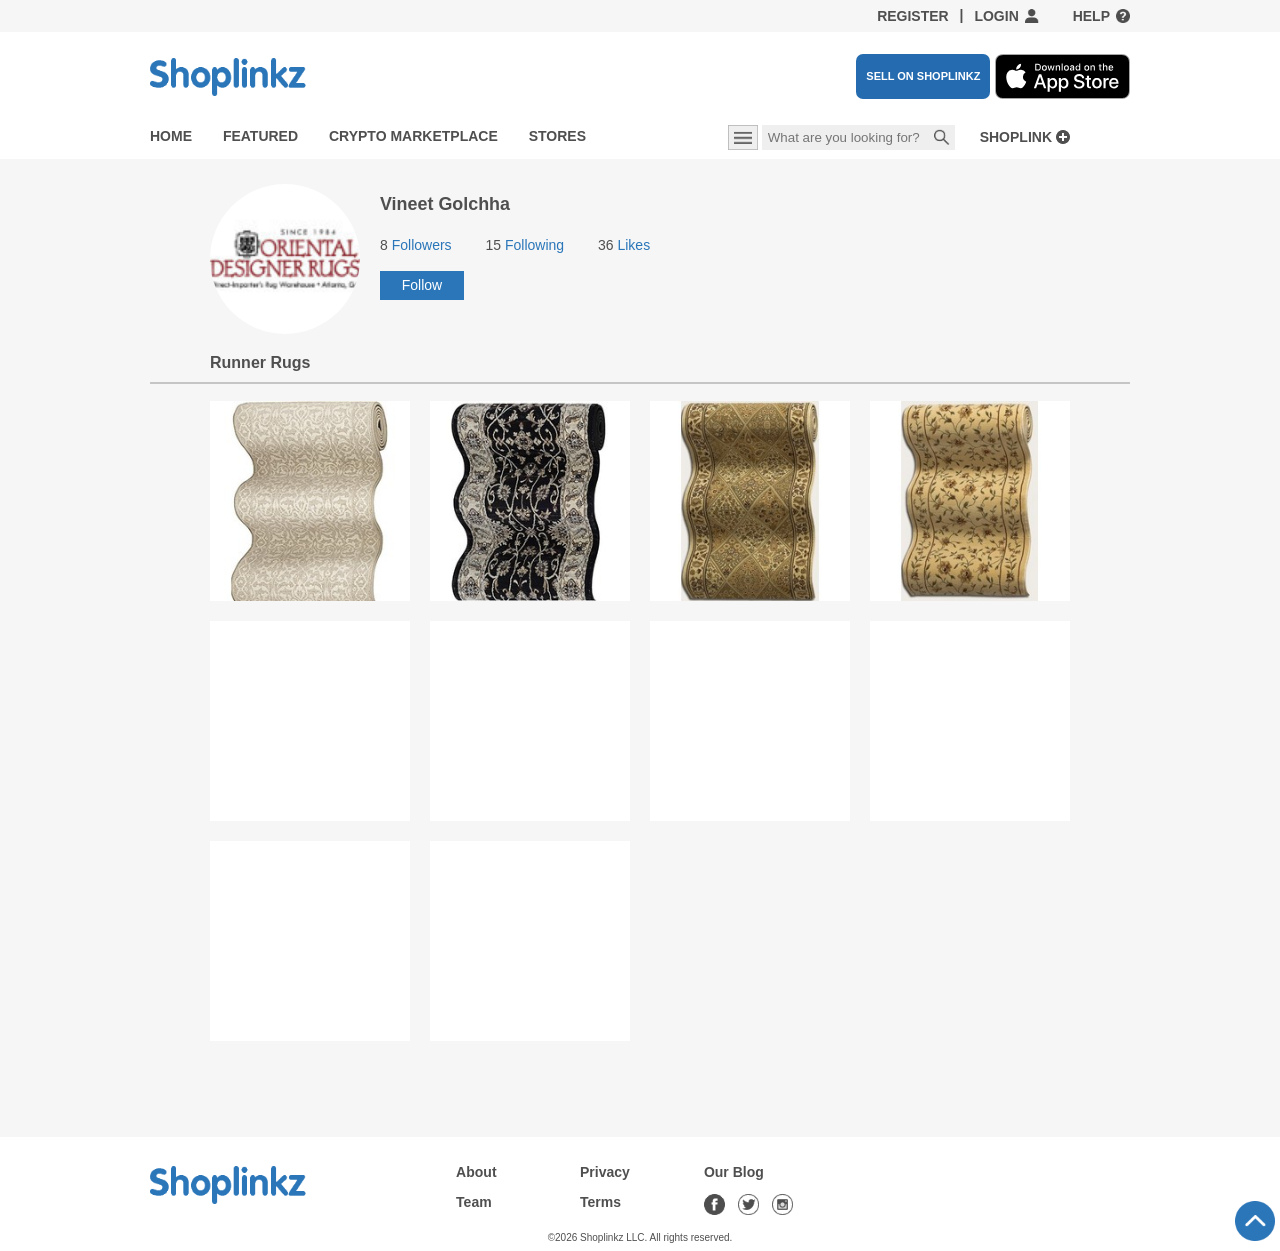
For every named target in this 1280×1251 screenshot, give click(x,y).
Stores (557, 136)
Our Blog (734, 1172)
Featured (260, 136)
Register (913, 16)
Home (171, 136)
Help (1091, 16)
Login (996, 16)
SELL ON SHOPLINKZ (923, 76)
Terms (600, 1202)
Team (474, 1202)
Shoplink (1016, 137)
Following (524, 245)
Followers (416, 245)
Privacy (605, 1172)
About (476, 1172)
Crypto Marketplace (413, 136)
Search (942, 139)
